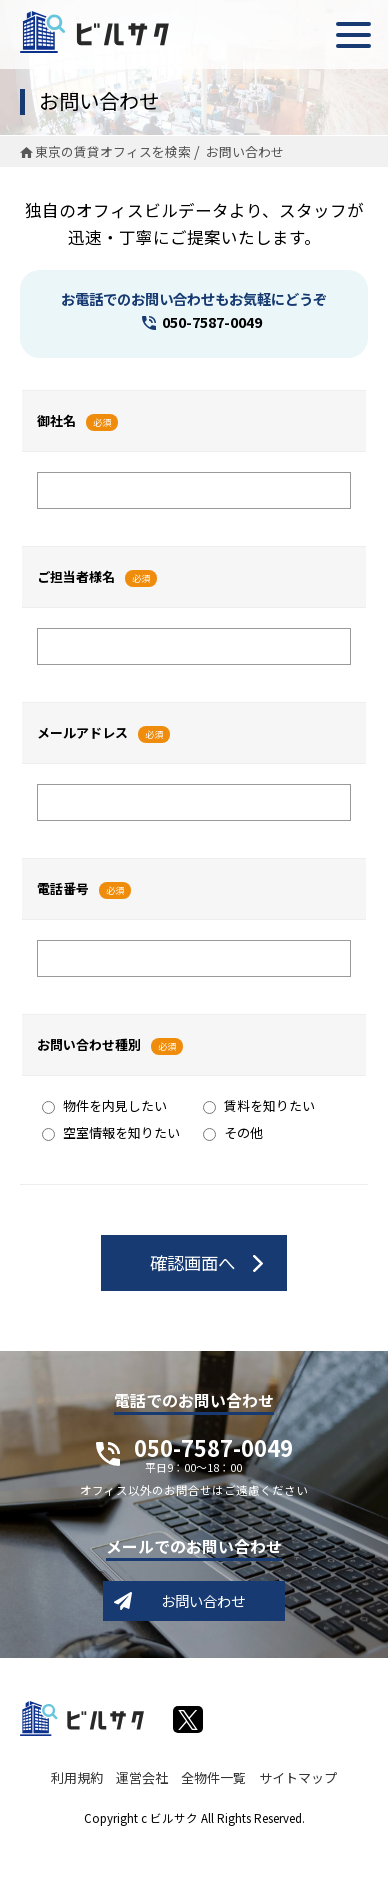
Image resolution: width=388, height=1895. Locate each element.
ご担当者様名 (76, 576)
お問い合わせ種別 (89, 1044)
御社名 (56, 420)
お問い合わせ (203, 1600)
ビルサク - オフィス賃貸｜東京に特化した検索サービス (94, 32)
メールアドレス (82, 732)
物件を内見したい (104, 1105)
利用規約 (77, 1777)
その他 (233, 1132)
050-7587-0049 (212, 321)
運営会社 (142, 1777)
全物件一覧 (213, 1777)
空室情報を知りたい (111, 1132)
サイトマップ (298, 1777)
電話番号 (63, 888)
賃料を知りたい (259, 1105)
